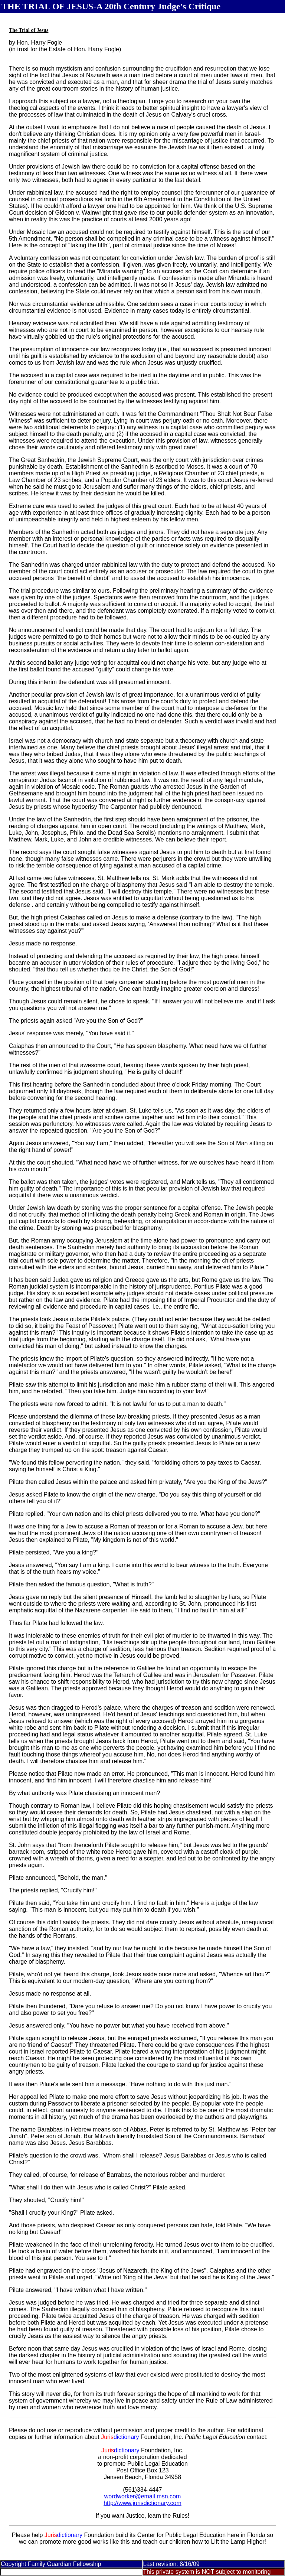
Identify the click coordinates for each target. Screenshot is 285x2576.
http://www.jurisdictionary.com (142, 2503)
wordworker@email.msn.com (142, 2496)
